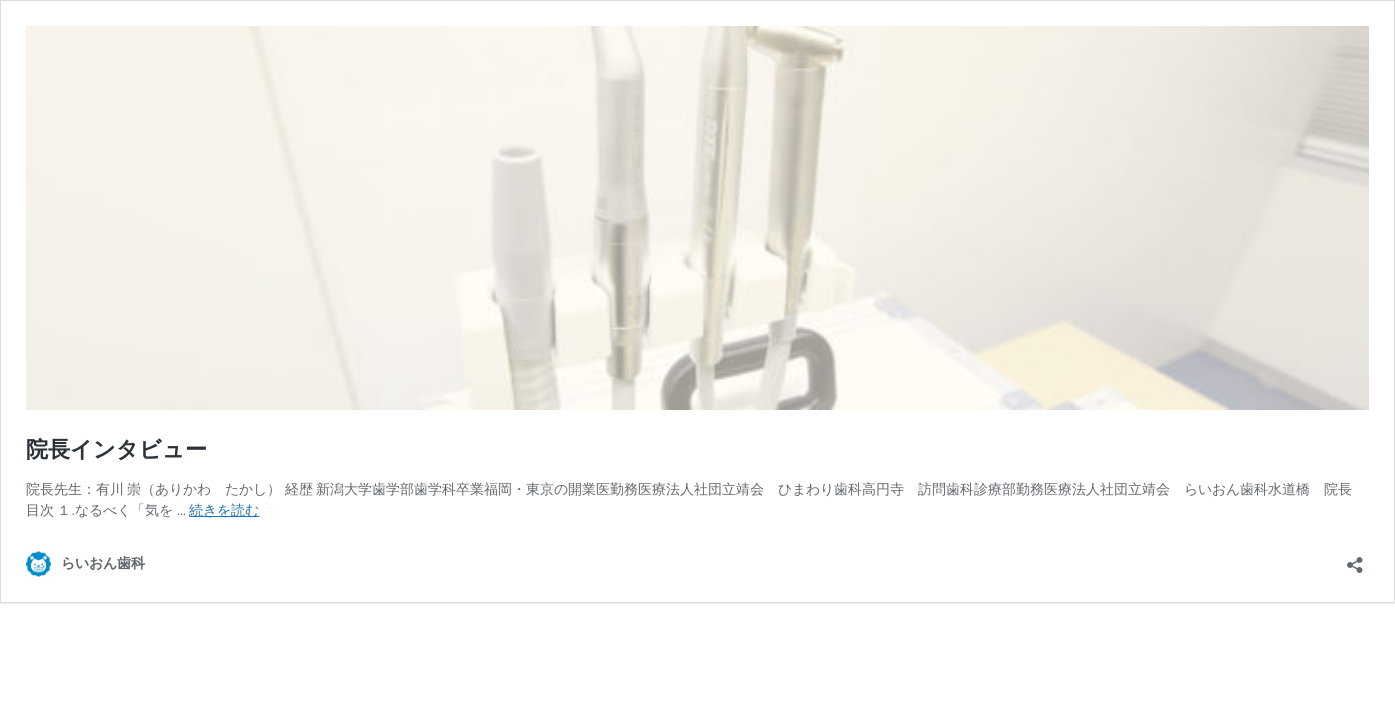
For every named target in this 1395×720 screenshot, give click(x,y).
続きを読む (224, 510)
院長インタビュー (116, 449)
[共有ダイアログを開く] (1355, 558)
